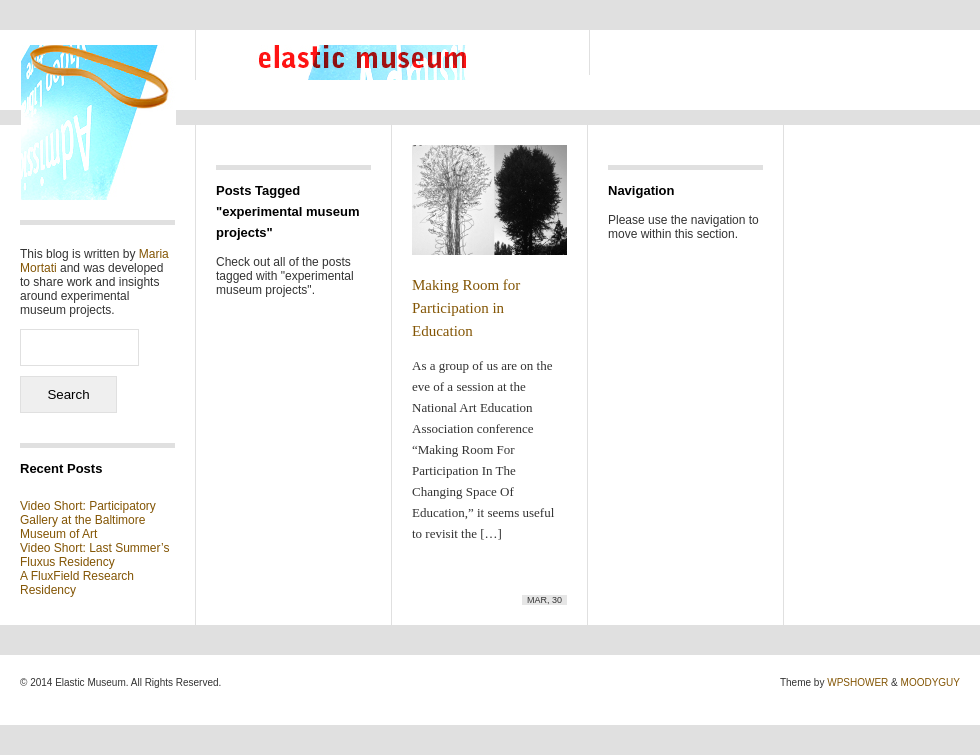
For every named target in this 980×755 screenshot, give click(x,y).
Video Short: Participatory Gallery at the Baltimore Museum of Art (88, 520)
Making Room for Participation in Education (466, 308)
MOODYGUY (930, 682)
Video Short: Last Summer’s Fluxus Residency (94, 555)
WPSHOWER (857, 682)
